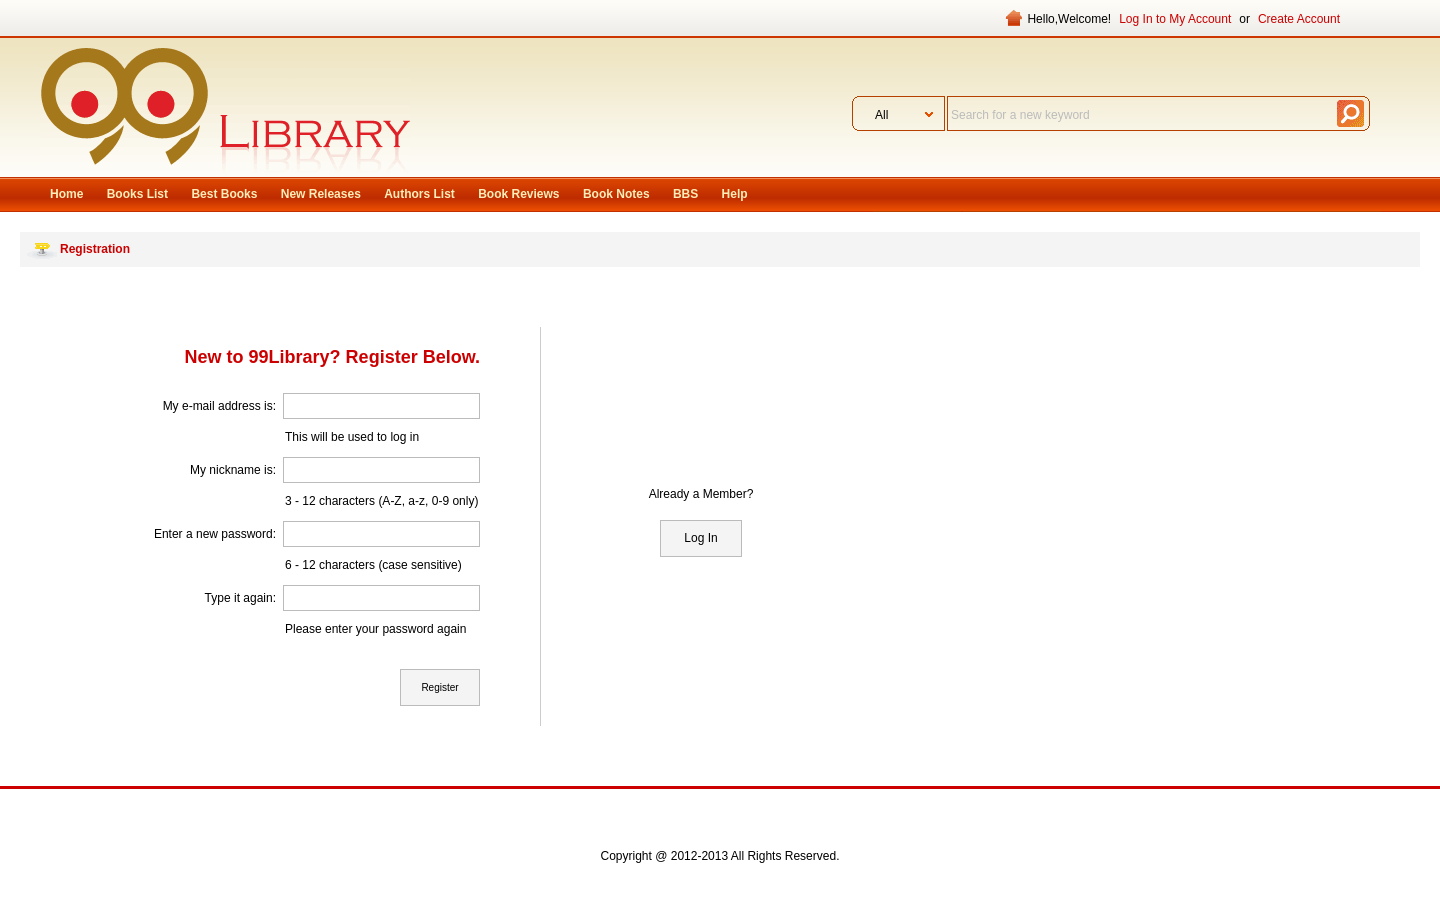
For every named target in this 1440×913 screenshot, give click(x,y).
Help (735, 194)
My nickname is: (233, 470)
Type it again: (240, 598)
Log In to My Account (1175, 19)
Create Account (1299, 19)
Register (439, 687)
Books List (137, 194)
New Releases (321, 194)
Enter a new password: (215, 534)
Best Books (224, 194)
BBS (685, 194)
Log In (700, 538)
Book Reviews (518, 194)
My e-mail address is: (219, 406)
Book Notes (616, 194)
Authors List (419, 194)
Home (66, 194)
